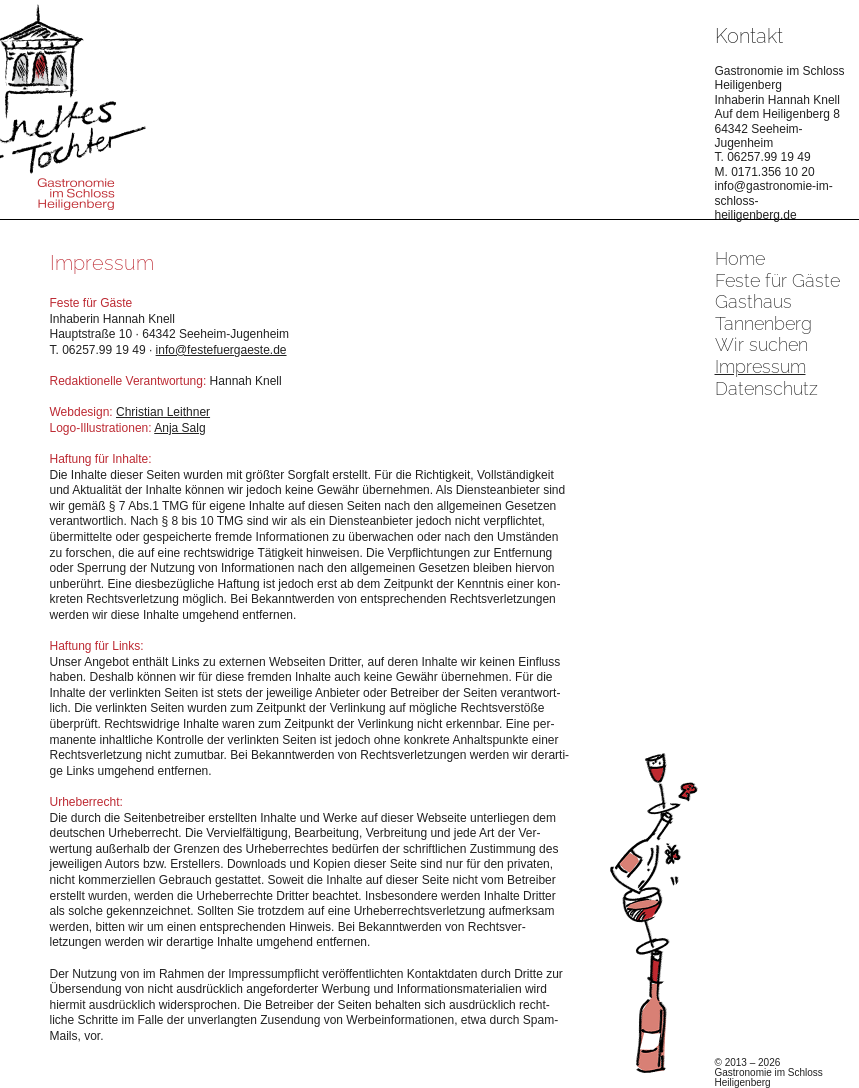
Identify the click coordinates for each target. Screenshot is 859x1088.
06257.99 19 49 (768, 157)
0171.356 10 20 (772, 172)
